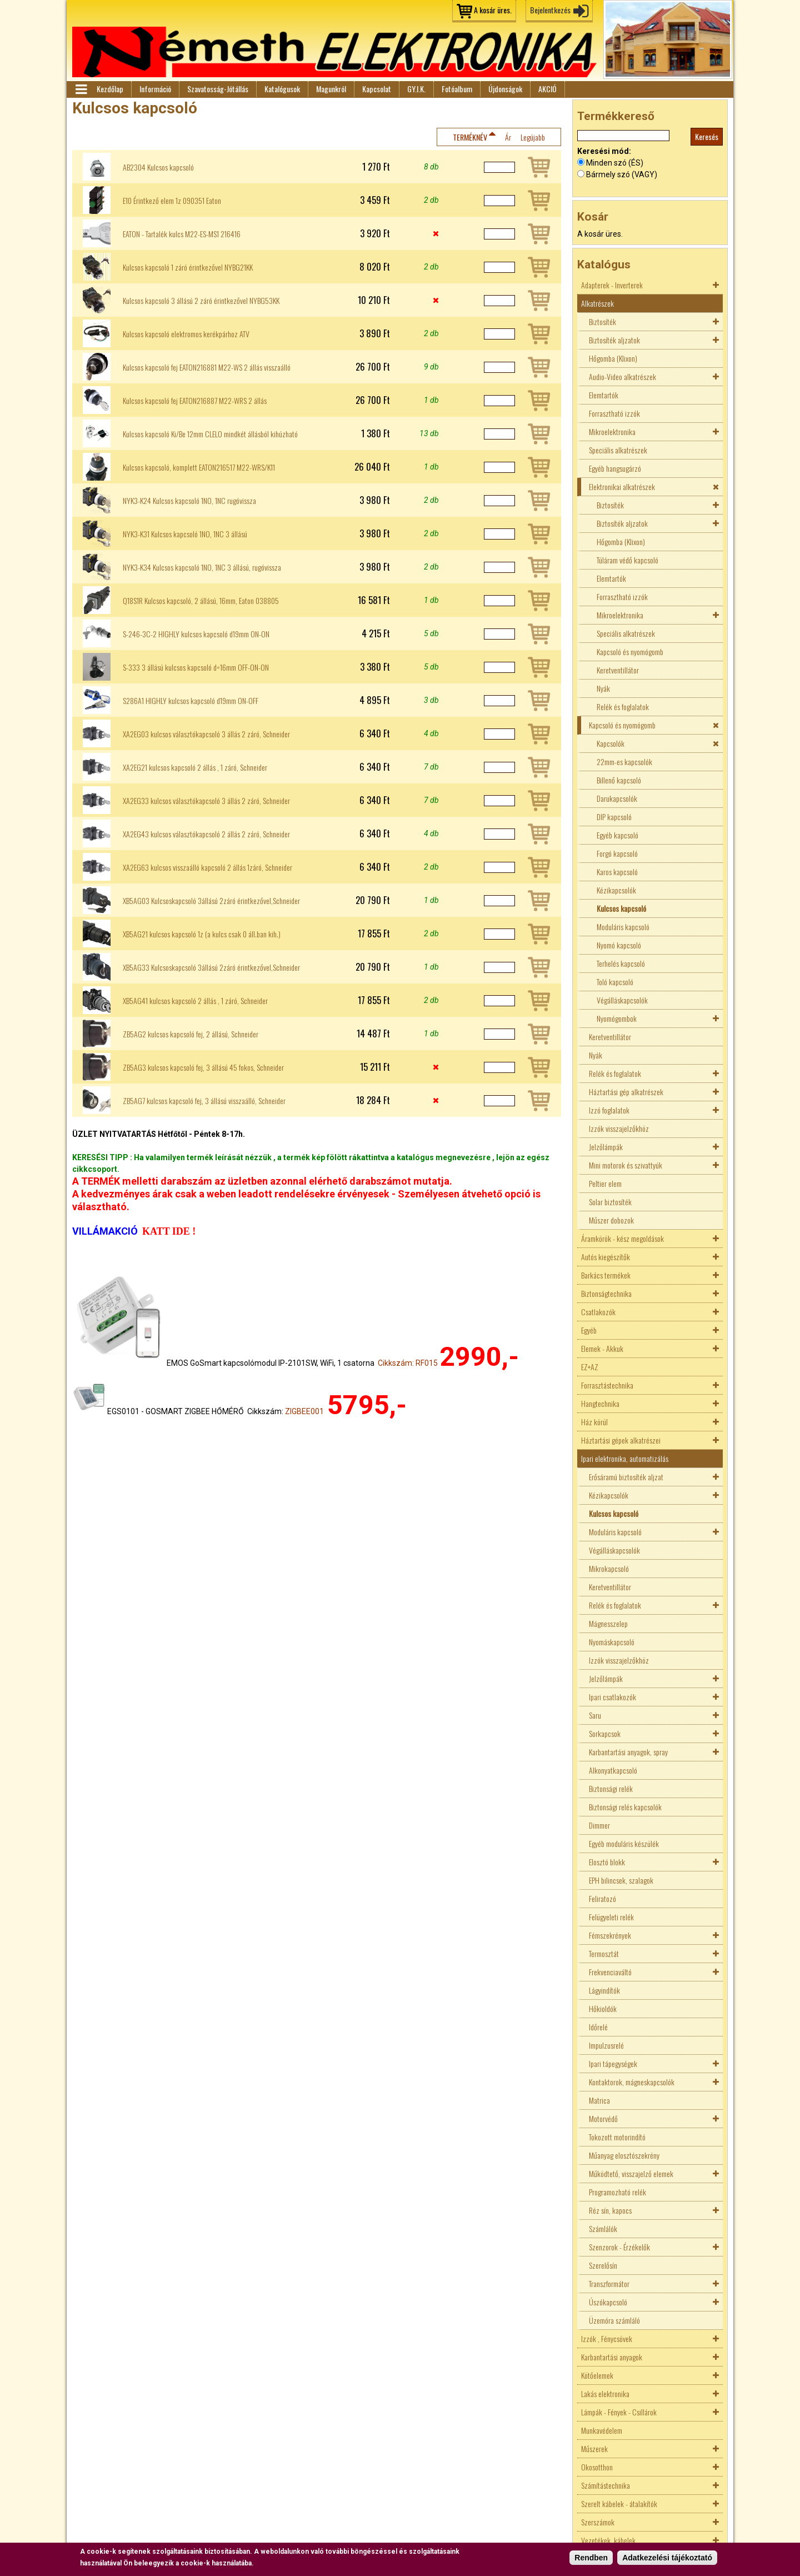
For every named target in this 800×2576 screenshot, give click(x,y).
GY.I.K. (416, 88)
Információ (155, 88)
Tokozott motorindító (617, 2137)
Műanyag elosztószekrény (624, 2155)
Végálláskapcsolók (622, 1000)
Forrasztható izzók (614, 413)
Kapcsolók (610, 743)
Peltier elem (605, 1183)
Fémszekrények (610, 1935)
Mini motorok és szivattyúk (625, 1165)
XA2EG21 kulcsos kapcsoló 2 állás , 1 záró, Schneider (195, 767)
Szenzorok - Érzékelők (619, 2247)
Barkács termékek (606, 1275)
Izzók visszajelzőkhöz (619, 1128)
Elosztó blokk (607, 1862)
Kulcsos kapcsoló (621, 908)
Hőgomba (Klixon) (613, 358)
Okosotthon (597, 2467)
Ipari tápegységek (613, 2063)
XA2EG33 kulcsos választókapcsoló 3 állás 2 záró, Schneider (206, 800)
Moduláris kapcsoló (623, 926)
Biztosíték (602, 321)
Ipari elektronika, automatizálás (624, 1458)
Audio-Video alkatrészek (622, 376)
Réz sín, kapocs (610, 2210)
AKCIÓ (547, 88)
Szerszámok (597, 2522)
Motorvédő (603, 2118)
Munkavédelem (601, 2430)
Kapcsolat (376, 88)
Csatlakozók (598, 1311)
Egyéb (589, 1330)
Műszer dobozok (611, 1220)
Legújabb (533, 137)
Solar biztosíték (610, 1201)
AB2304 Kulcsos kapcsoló (158, 167)
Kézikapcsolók (616, 890)
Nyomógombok (617, 1018)
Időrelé (598, 2027)
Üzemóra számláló (614, 2320)
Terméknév (470, 137)
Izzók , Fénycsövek (606, 2338)
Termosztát (604, 1953)
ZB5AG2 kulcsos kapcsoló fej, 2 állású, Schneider (190, 1034)
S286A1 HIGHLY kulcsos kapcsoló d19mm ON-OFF (190, 700)
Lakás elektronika (605, 2393)
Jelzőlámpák (606, 1146)
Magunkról (331, 88)
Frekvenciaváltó (610, 1972)
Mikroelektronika (612, 431)
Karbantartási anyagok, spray (628, 1752)
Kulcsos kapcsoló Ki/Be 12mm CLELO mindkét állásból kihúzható (210, 434)
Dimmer (599, 1825)
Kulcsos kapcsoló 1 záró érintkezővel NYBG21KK (188, 267)
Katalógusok (282, 88)
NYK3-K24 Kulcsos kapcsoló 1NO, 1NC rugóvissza (189, 500)
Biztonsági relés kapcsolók (625, 1807)
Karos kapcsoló (617, 871)
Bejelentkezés (550, 10)
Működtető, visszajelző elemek (631, 2173)
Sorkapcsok (605, 1733)
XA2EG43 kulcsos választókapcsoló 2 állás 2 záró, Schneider (206, 834)
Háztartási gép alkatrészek (626, 1091)
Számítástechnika (605, 2485)
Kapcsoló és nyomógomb (630, 651)
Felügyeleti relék (611, 1917)
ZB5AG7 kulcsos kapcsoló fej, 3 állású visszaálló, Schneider (204, 1100)
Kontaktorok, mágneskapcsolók (631, 2082)
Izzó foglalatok (609, 1110)
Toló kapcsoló (615, 981)
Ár (508, 137)
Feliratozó (602, 1898)
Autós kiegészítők (605, 1256)
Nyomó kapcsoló (619, 945)
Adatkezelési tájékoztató (667, 2557)
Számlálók (603, 2228)
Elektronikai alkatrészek (622, 486)
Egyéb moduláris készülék (624, 1843)
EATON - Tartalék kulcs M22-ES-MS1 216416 (182, 233)
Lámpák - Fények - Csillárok (619, 2412)
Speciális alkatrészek (618, 450)
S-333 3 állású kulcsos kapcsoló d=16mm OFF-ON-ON (196, 667)
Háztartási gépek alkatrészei (621, 1440)
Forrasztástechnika (607, 1385)
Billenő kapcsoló (619, 780)
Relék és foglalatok (623, 706)
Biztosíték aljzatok (614, 340)
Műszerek (594, 2448)
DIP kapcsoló (614, 816)
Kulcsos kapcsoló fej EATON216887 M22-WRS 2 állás (195, 400)
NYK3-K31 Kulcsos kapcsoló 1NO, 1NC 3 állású (185, 534)
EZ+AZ (589, 1366)
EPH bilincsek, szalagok (621, 1880)
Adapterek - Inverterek (612, 285)
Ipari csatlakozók (612, 1697)
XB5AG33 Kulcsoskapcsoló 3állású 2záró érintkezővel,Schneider (211, 967)
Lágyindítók (604, 1990)
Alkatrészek (597, 303)
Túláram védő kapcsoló (627, 560)
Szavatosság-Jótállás (217, 88)
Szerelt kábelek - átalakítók (619, 2503)
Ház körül (594, 1421)
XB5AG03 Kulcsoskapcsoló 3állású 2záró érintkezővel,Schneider (211, 900)
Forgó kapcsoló (617, 853)
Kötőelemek (597, 2375)
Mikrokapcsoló (609, 1568)
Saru (595, 1715)
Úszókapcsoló (608, 2302)
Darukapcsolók (617, 798)
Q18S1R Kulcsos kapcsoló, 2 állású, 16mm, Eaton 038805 (201, 600)
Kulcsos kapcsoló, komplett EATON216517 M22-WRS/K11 (199, 467)
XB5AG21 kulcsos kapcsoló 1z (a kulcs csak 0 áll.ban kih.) (202, 934)
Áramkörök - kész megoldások (622, 1238)
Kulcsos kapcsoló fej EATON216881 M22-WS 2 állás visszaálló (207, 367)
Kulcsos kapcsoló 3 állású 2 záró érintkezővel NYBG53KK (201, 300)
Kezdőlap (110, 88)
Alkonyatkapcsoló (613, 1770)
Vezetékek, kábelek (608, 2540)
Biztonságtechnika (606, 1293)
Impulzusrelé (606, 2045)
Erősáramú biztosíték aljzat (626, 1476)
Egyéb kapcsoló (617, 835)
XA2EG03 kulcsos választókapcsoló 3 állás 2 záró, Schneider (206, 734)
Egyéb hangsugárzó (615, 468)
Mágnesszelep (608, 1623)
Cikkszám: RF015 (408, 1363)
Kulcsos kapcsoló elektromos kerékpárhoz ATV (186, 334)
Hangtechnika (600, 1403)
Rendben (591, 2557)
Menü (80, 89)
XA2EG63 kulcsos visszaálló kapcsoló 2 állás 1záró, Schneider (207, 867)
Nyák (603, 688)
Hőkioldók (603, 2008)
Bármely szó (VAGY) (621, 174)
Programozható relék (617, 2192)
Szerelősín (603, 2265)
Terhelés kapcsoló (621, 963)
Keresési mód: (604, 151)
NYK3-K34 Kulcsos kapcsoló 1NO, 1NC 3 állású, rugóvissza (202, 567)
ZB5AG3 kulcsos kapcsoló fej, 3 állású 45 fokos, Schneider (203, 1067)
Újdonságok (505, 88)
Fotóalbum (457, 88)
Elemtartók (603, 395)
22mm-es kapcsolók (624, 761)
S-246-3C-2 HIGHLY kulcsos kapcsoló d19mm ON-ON (196, 634)
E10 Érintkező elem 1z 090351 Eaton (172, 200)
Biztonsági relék (611, 1788)
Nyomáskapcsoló (611, 1642)
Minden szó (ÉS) (614, 162)
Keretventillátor (618, 670)
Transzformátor (609, 2283)
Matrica (599, 2100)
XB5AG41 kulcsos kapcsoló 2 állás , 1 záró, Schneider (195, 1000)
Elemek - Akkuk (602, 1348)
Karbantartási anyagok (611, 2357)
